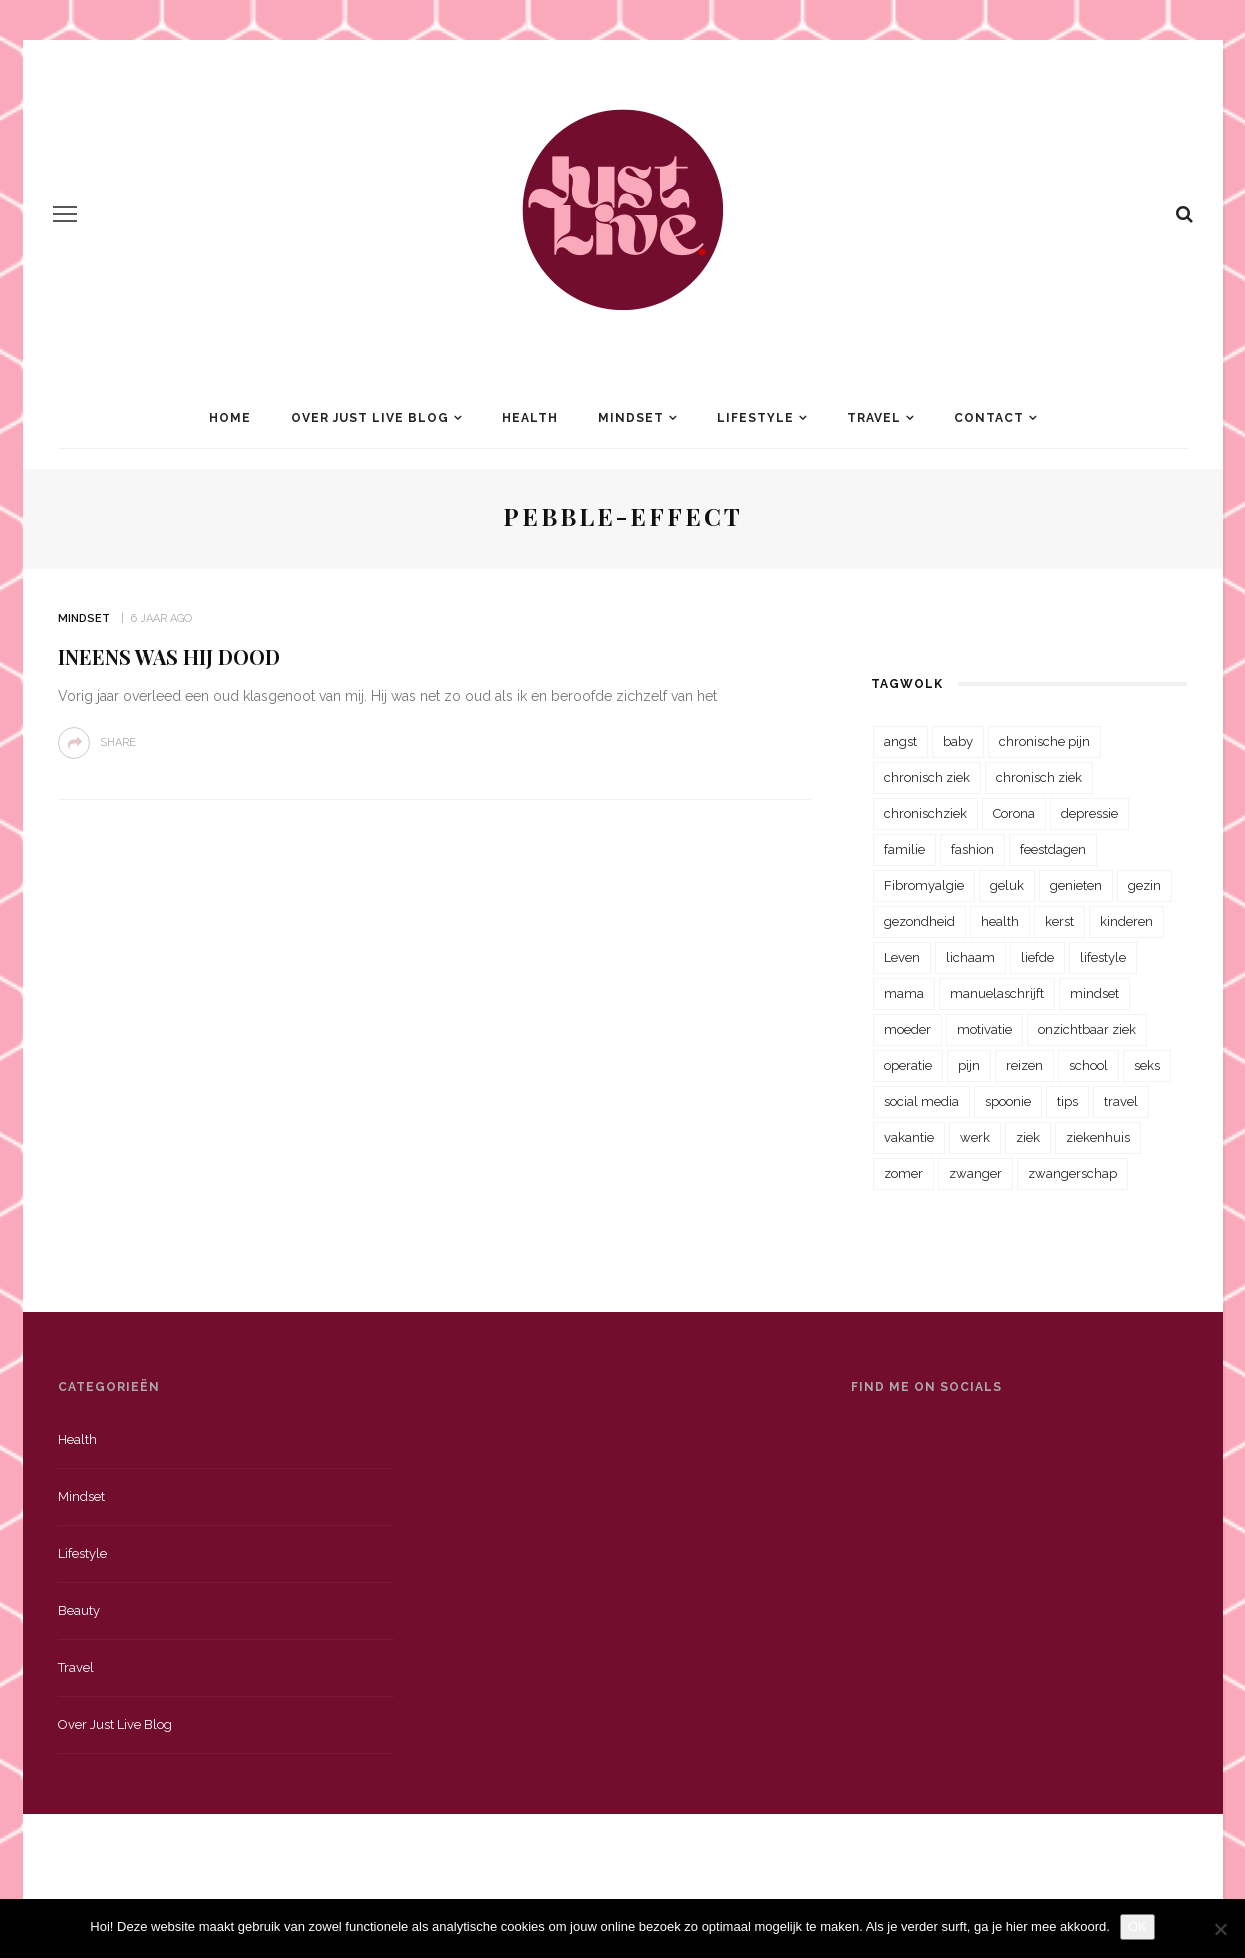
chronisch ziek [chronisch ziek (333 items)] (927, 777)
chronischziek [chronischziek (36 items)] (925, 813)
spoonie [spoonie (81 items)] (1008, 1101)
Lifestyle (755, 418)
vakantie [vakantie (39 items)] (909, 1137)
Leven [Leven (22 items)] (902, 957)
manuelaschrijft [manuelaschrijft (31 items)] (997, 993)
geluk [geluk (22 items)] (1007, 885)
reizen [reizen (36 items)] (1024, 1065)
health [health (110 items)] (1000, 921)
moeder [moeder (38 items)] (907, 1029)
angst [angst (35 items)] (900, 741)
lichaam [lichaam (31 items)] (970, 957)
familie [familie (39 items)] (904, 849)
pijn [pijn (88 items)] (969, 1065)
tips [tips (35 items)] (1067, 1101)
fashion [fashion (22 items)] (972, 849)
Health (530, 418)
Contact (989, 418)
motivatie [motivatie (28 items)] (984, 1029)
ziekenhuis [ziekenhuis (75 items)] (1098, 1137)
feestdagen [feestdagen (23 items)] (1053, 849)
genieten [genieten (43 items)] (1076, 885)
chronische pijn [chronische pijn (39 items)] (1044, 741)
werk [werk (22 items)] (975, 1137)
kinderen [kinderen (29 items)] (1126, 921)
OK (1137, 1926)
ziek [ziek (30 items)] (1028, 1137)
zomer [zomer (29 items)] (903, 1173)
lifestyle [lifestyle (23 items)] (1103, 957)
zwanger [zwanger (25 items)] (975, 1173)
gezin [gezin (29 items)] (1144, 885)
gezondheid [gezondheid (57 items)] (919, 921)
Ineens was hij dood (169, 656)
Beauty (79, 1610)
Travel (874, 418)
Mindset (631, 418)
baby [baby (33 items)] (958, 741)
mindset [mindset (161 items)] (1094, 993)
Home (230, 418)
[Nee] (1220, 1929)
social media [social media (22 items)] (921, 1101)
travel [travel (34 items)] (1121, 1101)
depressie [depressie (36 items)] (1089, 813)
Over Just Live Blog (370, 418)
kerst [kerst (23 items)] (1059, 921)
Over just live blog (115, 1724)
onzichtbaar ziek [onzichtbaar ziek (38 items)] (1087, 1029)
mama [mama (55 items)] (904, 993)
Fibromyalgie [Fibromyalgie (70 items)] (924, 885)
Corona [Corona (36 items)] (1014, 813)
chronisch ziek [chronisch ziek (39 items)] (1039, 777)
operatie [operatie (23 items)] (908, 1065)
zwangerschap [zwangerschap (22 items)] (1072, 1173)
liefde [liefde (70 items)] (1037, 957)
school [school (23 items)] (1088, 1065)
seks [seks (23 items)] (1147, 1065)
